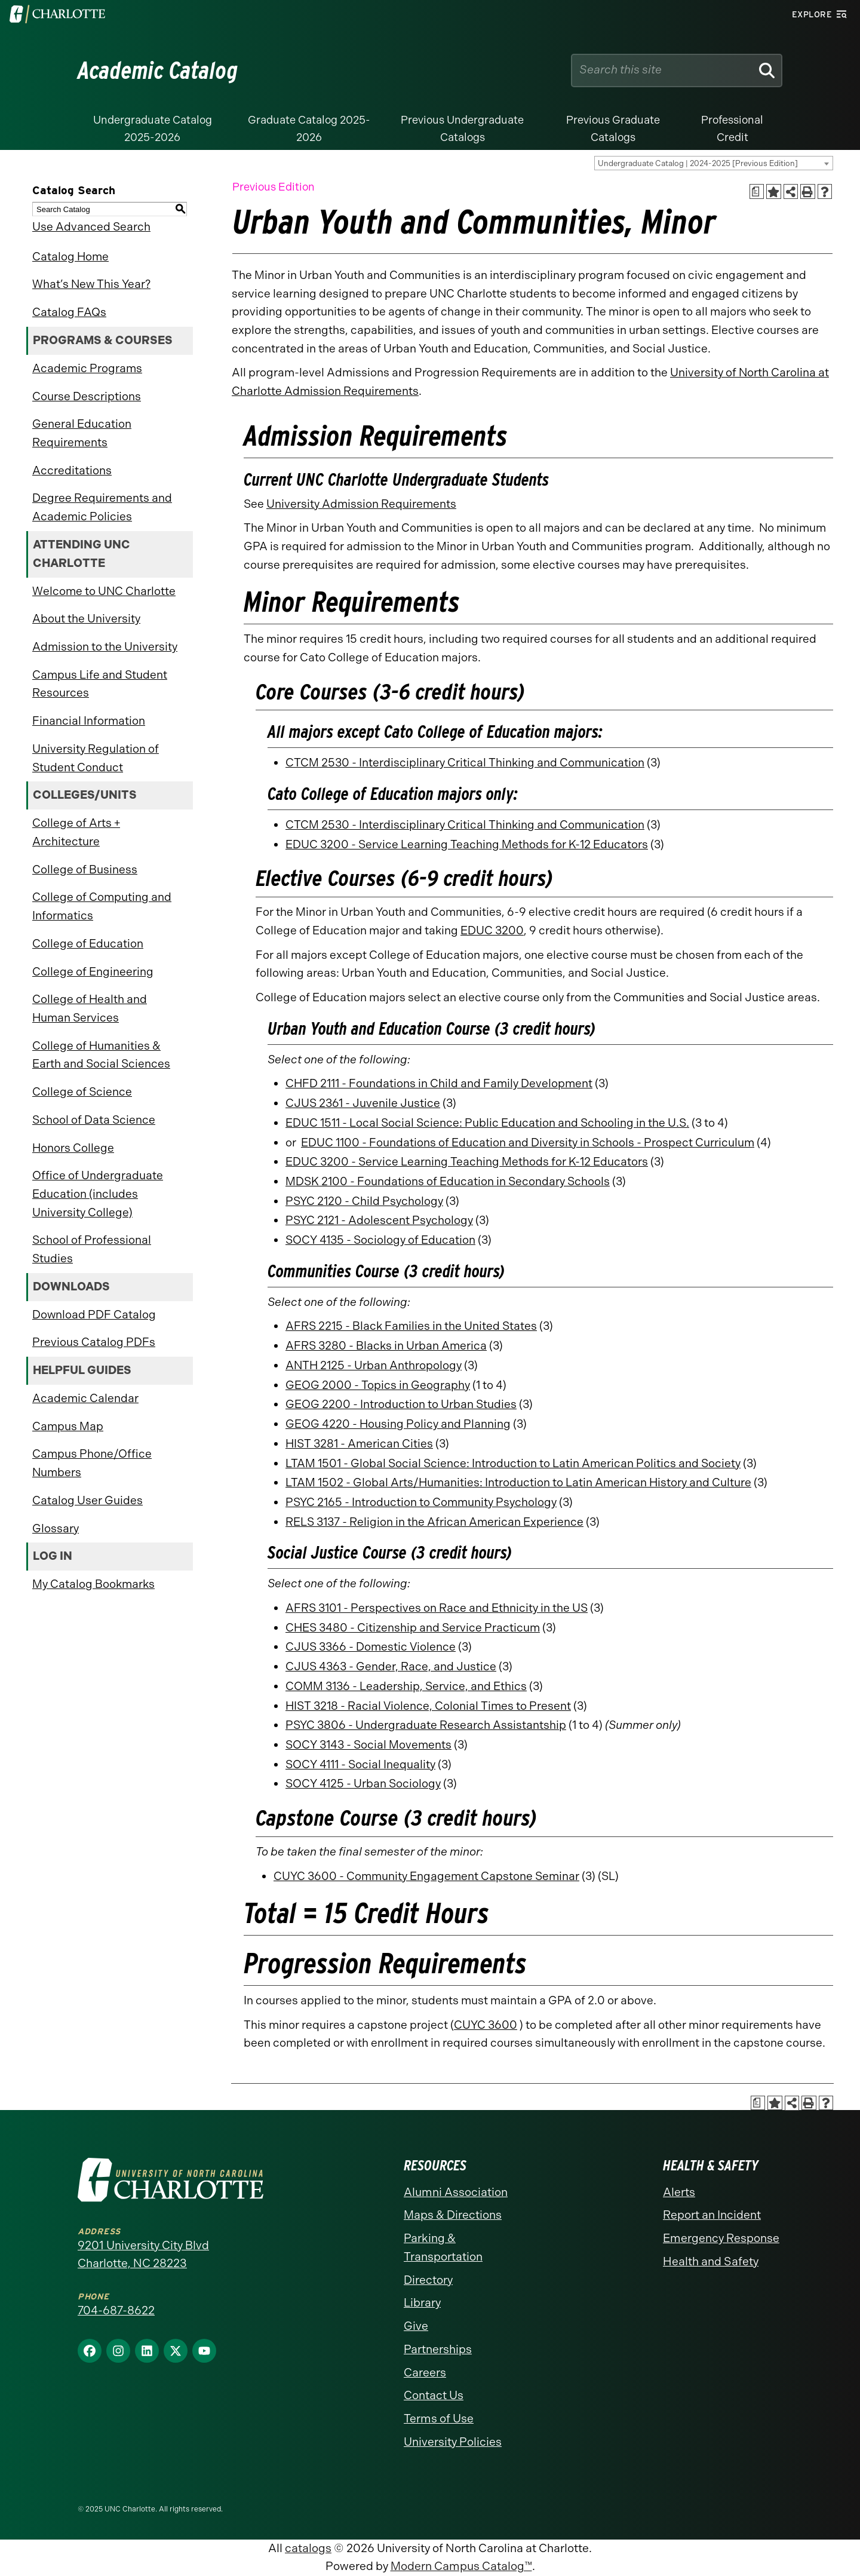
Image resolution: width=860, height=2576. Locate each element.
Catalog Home (70, 256)
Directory (428, 2280)
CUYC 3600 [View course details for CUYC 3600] (485, 2025)
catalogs (308, 2548)
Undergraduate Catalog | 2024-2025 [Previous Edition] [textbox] (698, 163)
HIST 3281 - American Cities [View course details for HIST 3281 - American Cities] (359, 1443)
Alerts (679, 2192)
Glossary (55, 1528)
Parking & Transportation (443, 2247)
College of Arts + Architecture (76, 832)
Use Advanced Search (91, 227)
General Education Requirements (81, 433)
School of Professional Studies (91, 1249)
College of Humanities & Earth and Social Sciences (101, 1055)
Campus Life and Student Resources (99, 684)
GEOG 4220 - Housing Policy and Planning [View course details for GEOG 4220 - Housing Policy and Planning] (398, 1424)
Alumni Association (456, 2192)
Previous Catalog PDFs (93, 1342)
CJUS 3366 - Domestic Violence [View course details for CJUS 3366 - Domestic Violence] (370, 1647)
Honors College (73, 1148)
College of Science (82, 1092)
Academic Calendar (85, 1398)
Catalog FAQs (69, 312)
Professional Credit (732, 129)
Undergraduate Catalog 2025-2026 (152, 129)
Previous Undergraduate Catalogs (462, 129)
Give (416, 2326)
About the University (86, 618)
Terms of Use (439, 2418)
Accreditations (72, 470)
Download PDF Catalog (94, 1314)
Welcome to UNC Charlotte (104, 591)
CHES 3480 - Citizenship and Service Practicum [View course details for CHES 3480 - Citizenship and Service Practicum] (412, 1627)
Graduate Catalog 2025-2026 (309, 129)
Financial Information (88, 721)
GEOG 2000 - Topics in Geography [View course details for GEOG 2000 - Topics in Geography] (377, 1385)
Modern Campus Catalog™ (461, 2566)
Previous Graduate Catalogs (613, 129)
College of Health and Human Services (89, 1008)
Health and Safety (710, 2261)
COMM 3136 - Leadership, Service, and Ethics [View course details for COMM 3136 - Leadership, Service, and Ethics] (406, 1686)
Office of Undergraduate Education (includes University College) (97, 1194)
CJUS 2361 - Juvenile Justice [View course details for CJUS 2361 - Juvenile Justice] (362, 1103)
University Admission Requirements (361, 504)
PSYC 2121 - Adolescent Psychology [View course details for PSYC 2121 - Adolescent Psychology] (379, 1220)
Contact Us (433, 2395)
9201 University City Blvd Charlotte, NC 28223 (143, 2254)
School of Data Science (93, 1120)
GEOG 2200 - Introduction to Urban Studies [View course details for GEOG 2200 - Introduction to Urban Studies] (401, 1404)
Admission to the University (104, 647)
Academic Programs (87, 368)
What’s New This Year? (91, 284)
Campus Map (67, 1426)
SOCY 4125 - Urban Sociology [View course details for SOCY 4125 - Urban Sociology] (363, 1783)
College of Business (84, 869)
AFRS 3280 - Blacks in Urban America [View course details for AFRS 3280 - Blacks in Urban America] (386, 1346)
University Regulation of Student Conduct (95, 758)
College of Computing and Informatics (101, 906)
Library (422, 2303)
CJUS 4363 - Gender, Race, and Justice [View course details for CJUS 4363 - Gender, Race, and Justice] (390, 1666)
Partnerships (438, 2349)
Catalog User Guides (87, 1500)
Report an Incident (712, 2215)
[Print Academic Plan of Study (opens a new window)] (757, 191)
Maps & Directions (453, 2215)
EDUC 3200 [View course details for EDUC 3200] (492, 930)
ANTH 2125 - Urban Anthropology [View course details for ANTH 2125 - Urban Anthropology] (373, 1365)
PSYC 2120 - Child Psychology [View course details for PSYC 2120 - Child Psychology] (364, 1201)
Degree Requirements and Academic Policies (102, 507)
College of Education (87, 943)
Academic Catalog (158, 70)
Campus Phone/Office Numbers (92, 1463)
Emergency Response (721, 2238)
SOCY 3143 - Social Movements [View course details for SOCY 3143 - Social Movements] (368, 1745)
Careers (425, 2372)
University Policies (453, 2442)
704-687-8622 (116, 2310)
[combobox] (713, 163)
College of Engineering (92, 972)
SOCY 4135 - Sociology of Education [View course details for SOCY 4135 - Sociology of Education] (380, 1240)
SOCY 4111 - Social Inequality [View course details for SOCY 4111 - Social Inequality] (360, 1764)
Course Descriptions (86, 396)
